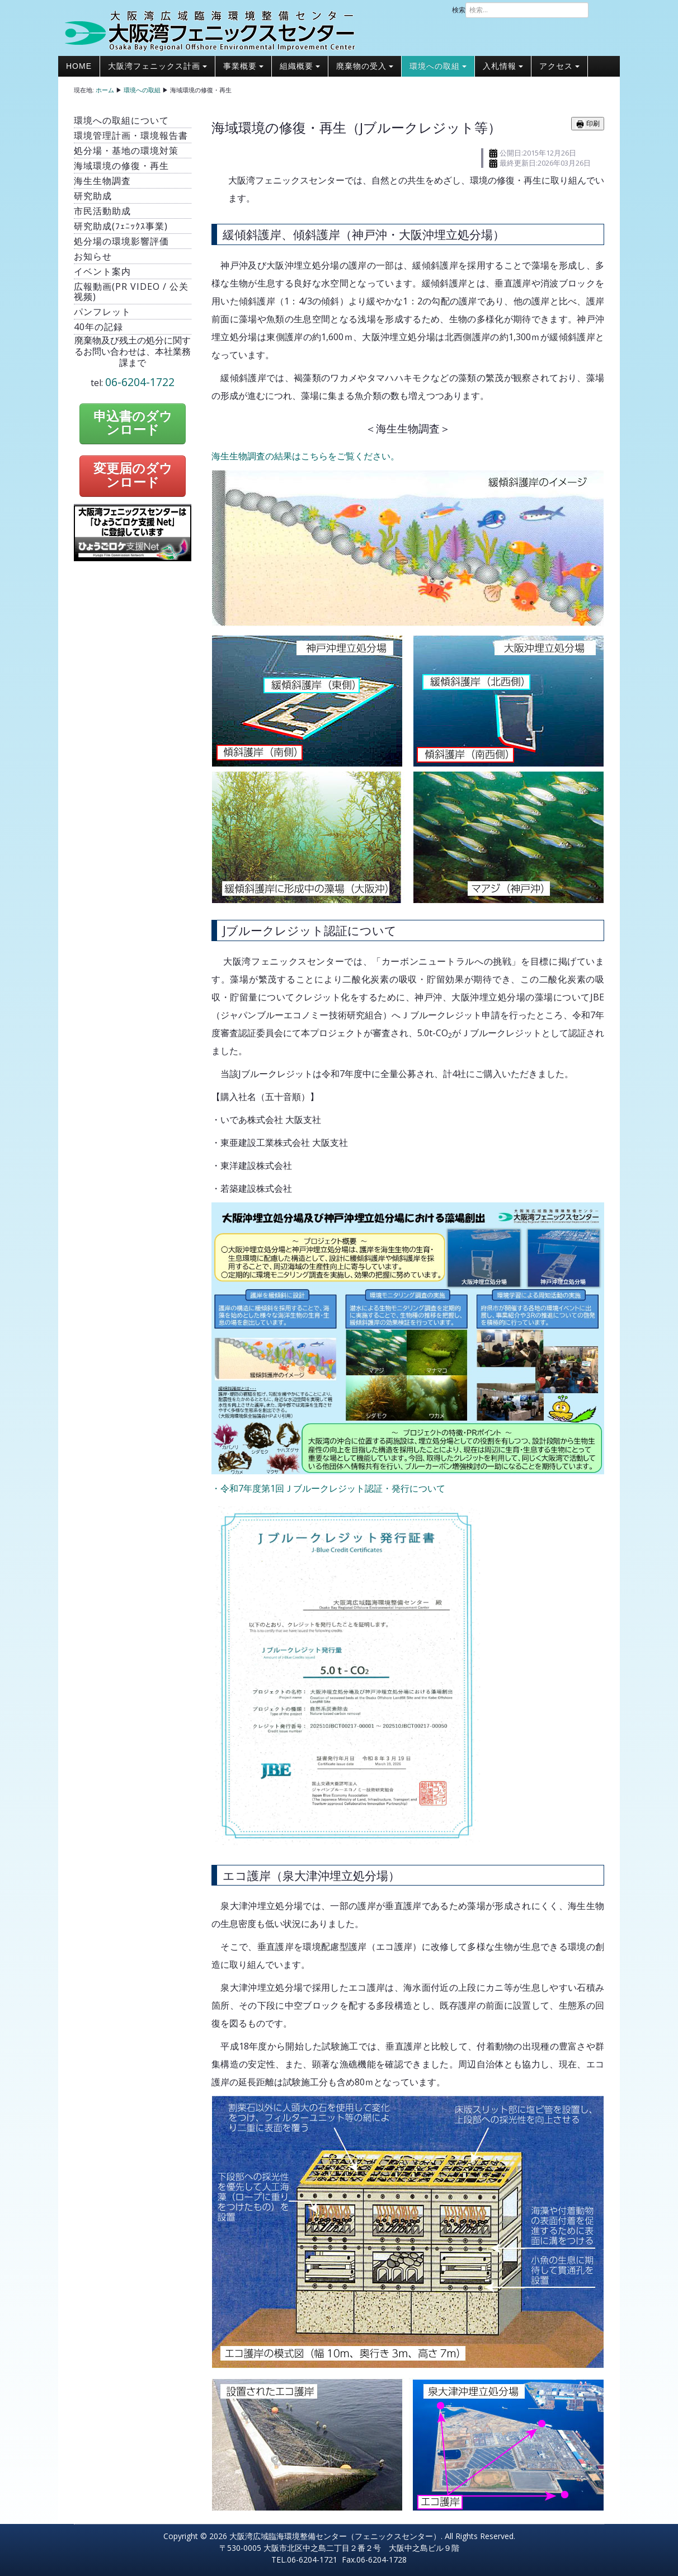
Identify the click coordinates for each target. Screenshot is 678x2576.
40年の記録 (98, 327)
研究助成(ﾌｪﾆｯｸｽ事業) (121, 226)
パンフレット (102, 311)
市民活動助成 (102, 211)
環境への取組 (438, 66)
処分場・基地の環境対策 (126, 150)
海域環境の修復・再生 (121, 165)
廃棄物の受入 (364, 66)
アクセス (559, 66)
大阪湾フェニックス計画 (157, 66)
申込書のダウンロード (132, 424)
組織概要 (300, 66)
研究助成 (93, 196)
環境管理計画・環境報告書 (131, 135)
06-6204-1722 (140, 381)
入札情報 (503, 66)
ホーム (105, 90)
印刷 (588, 124)
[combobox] (526, 10)
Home (79, 66)
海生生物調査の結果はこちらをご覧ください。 (305, 456)
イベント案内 (102, 271)
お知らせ (93, 256)
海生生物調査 (102, 181)
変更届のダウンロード (132, 476)
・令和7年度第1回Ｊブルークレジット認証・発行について (328, 1488)
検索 (458, 10)
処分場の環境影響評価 (121, 241)
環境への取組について (121, 120)
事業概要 (243, 66)
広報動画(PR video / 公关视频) (131, 291)
